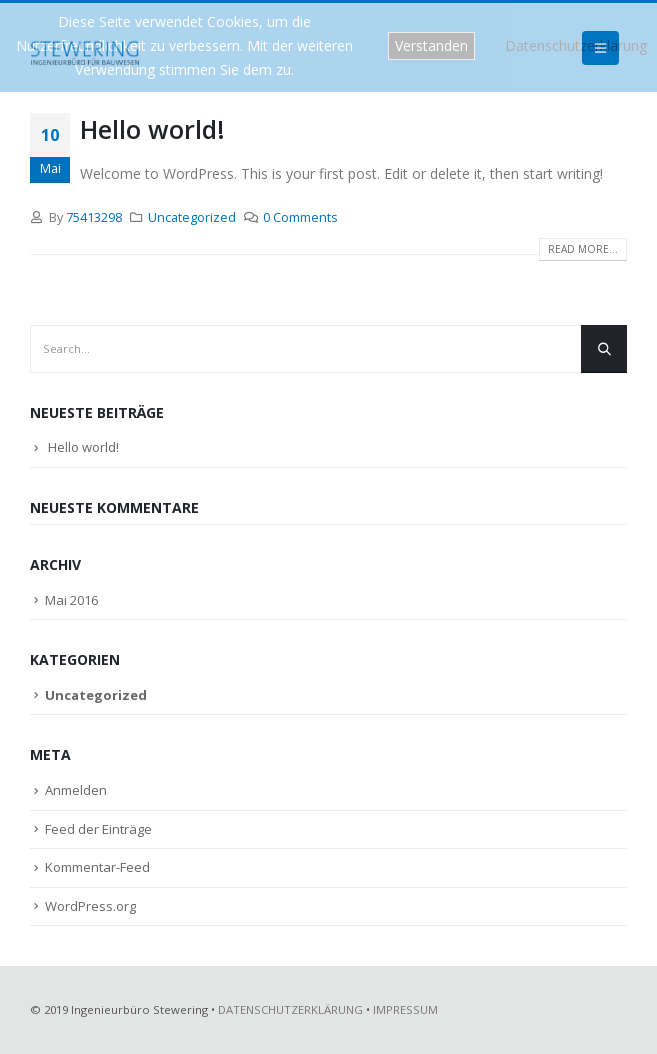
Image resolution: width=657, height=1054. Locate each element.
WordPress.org (90, 906)
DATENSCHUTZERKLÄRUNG (290, 1009)
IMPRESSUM (405, 1009)
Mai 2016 (71, 600)
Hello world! (152, 129)
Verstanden (431, 45)
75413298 (94, 217)
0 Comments (300, 217)
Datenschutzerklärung (576, 45)
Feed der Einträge (98, 829)
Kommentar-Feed (97, 867)
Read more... (583, 249)
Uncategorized (192, 217)
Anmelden (76, 790)
